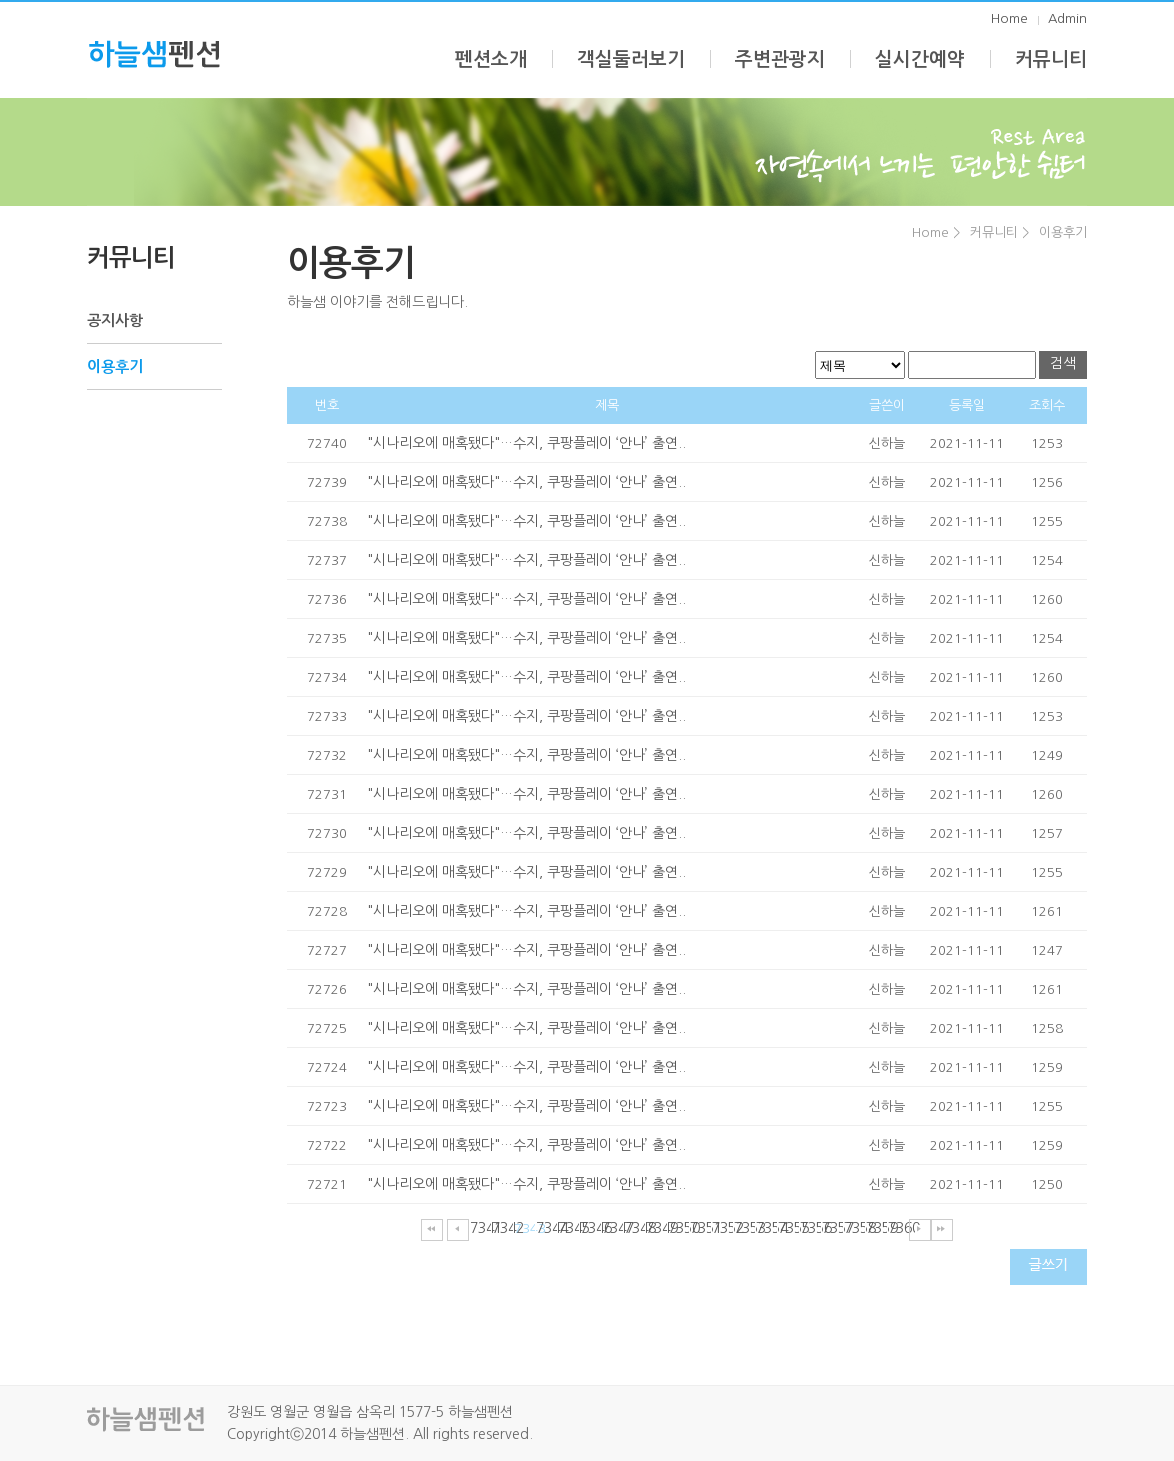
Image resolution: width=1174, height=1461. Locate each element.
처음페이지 (432, 1230)
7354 (766, 1228)
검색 (1063, 363)
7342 (502, 1228)
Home (1009, 18)
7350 (678, 1228)
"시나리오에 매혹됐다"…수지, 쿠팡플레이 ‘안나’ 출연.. (526, 443)
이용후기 (1063, 232)
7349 (656, 1228)
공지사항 (115, 320)
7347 (612, 1228)
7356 (810, 1228)
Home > (936, 232)
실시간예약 (920, 59)
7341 (480, 1228)
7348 (634, 1228)
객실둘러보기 (631, 59)
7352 (722, 1228)
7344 (546, 1228)
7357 (832, 1228)
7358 (854, 1228)
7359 (876, 1228)
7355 (788, 1228)
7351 (700, 1228)
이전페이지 (458, 1230)
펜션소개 (491, 59)
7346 (590, 1228)
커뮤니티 (1051, 59)
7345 (568, 1228)
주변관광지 (780, 59)
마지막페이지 (942, 1230)
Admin (1067, 18)
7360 (898, 1228)
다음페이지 (920, 1230)
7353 (744, 1228)
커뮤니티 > (999, 232)
